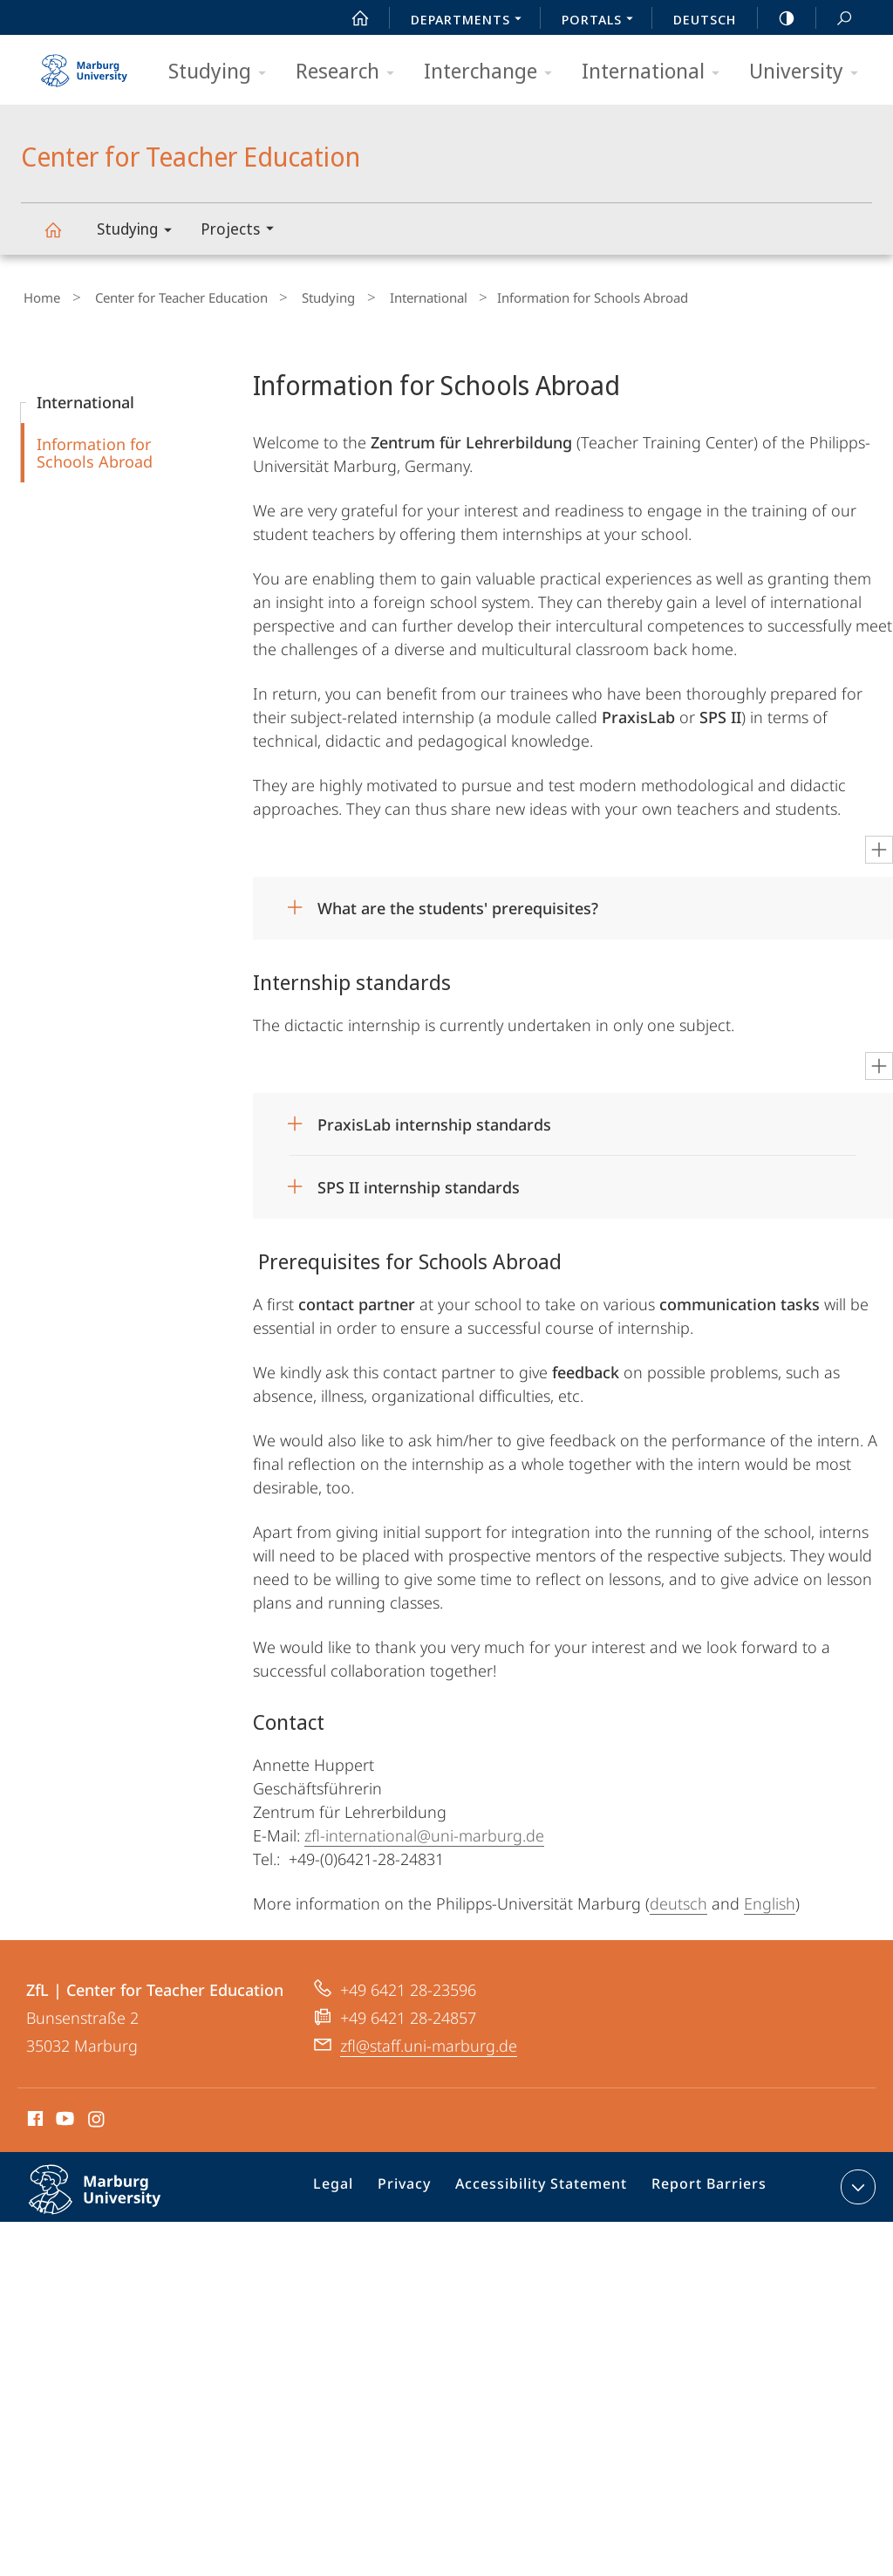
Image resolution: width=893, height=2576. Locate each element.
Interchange (493, 72)
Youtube (63, 2117)
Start (350, 18)
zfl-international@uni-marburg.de (424, 1831)
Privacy (421, 2186)
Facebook (33, 2117)
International (656, 72)
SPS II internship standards (418, 1183)
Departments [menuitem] (471, 20)
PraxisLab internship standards (434, 1120)
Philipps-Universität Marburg (113, 2199)
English (769, 1899)
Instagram (97, 2117)
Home (39, 295)
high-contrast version (777, 18)
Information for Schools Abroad (95, 448)
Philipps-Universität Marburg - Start (86, 64)
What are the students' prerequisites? (457, 904)
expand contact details (856, 2182)
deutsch (678, 1899)
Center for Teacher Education (63, 238)
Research (351, 72)
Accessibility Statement (548, 2186)
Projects (243, 230)
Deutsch (704, 19)
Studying (222, 72)
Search (834, 19)
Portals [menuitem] (602, 20)
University (809, 72)
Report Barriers (704, 2186)
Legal (356, 2186)
